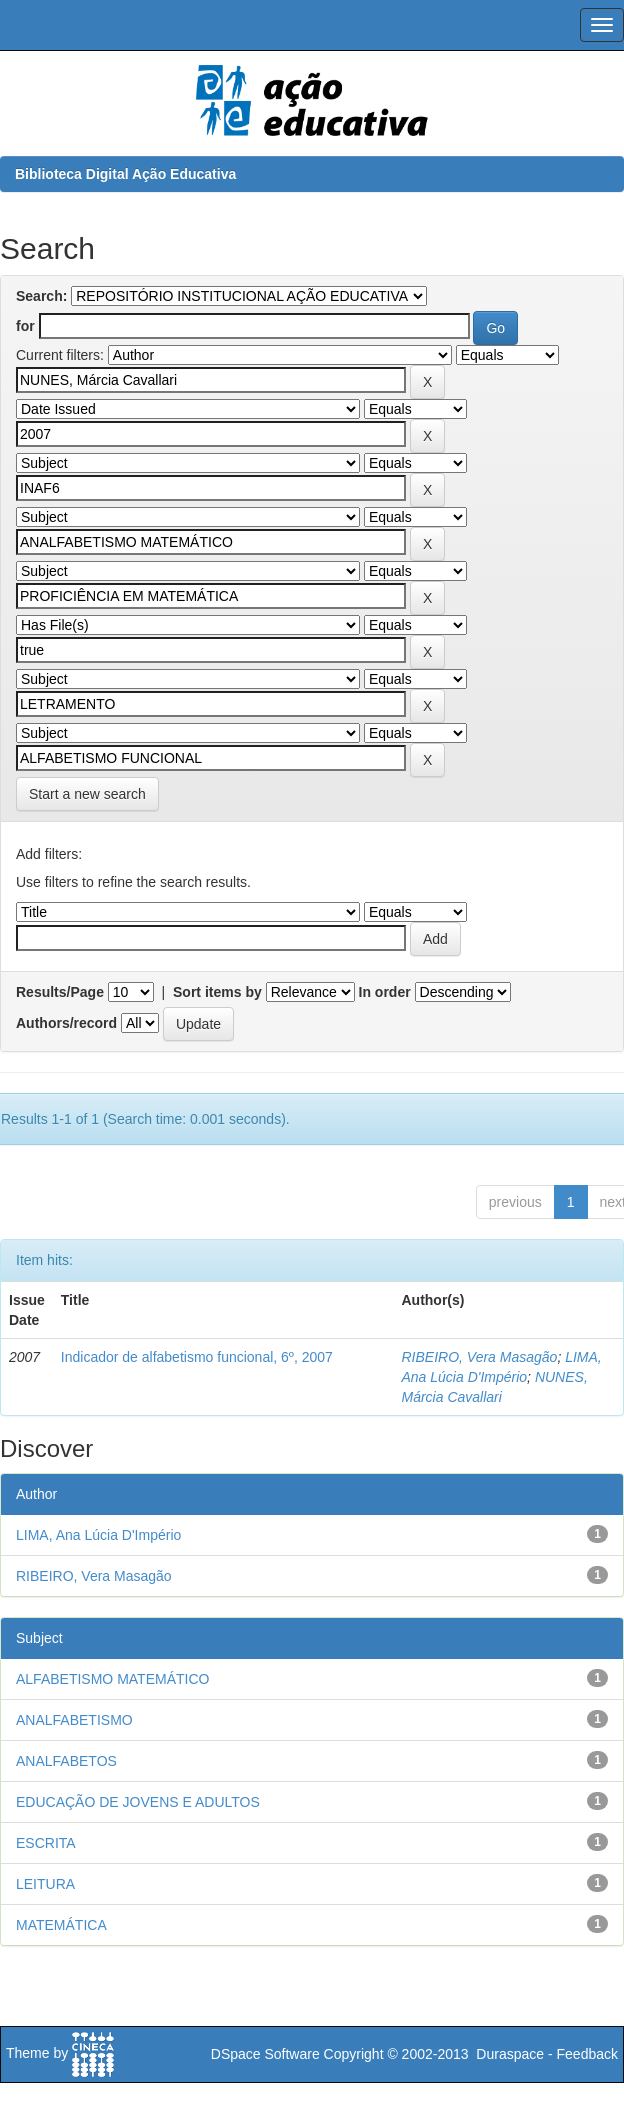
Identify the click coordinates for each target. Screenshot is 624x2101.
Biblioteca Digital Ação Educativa (125, 174)
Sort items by (217, 992)
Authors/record (66, 1023)
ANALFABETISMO (74, 1720)
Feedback (587, 2054)
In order (385, 992)
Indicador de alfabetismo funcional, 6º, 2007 (197, 1357)
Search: (41, 296)
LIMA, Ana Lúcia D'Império (98, 1535)
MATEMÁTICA (61, 1925)
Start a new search (87, 794)
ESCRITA (46, 1843)
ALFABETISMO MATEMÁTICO (112, 1679)
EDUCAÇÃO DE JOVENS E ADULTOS (138, 1802)
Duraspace (510, 2054)
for (25, 326)
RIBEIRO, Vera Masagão (479, 1357)
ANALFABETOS (66, 1761)
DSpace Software (265, 2054)
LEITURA (45, 1884)
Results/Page (60, 992)
